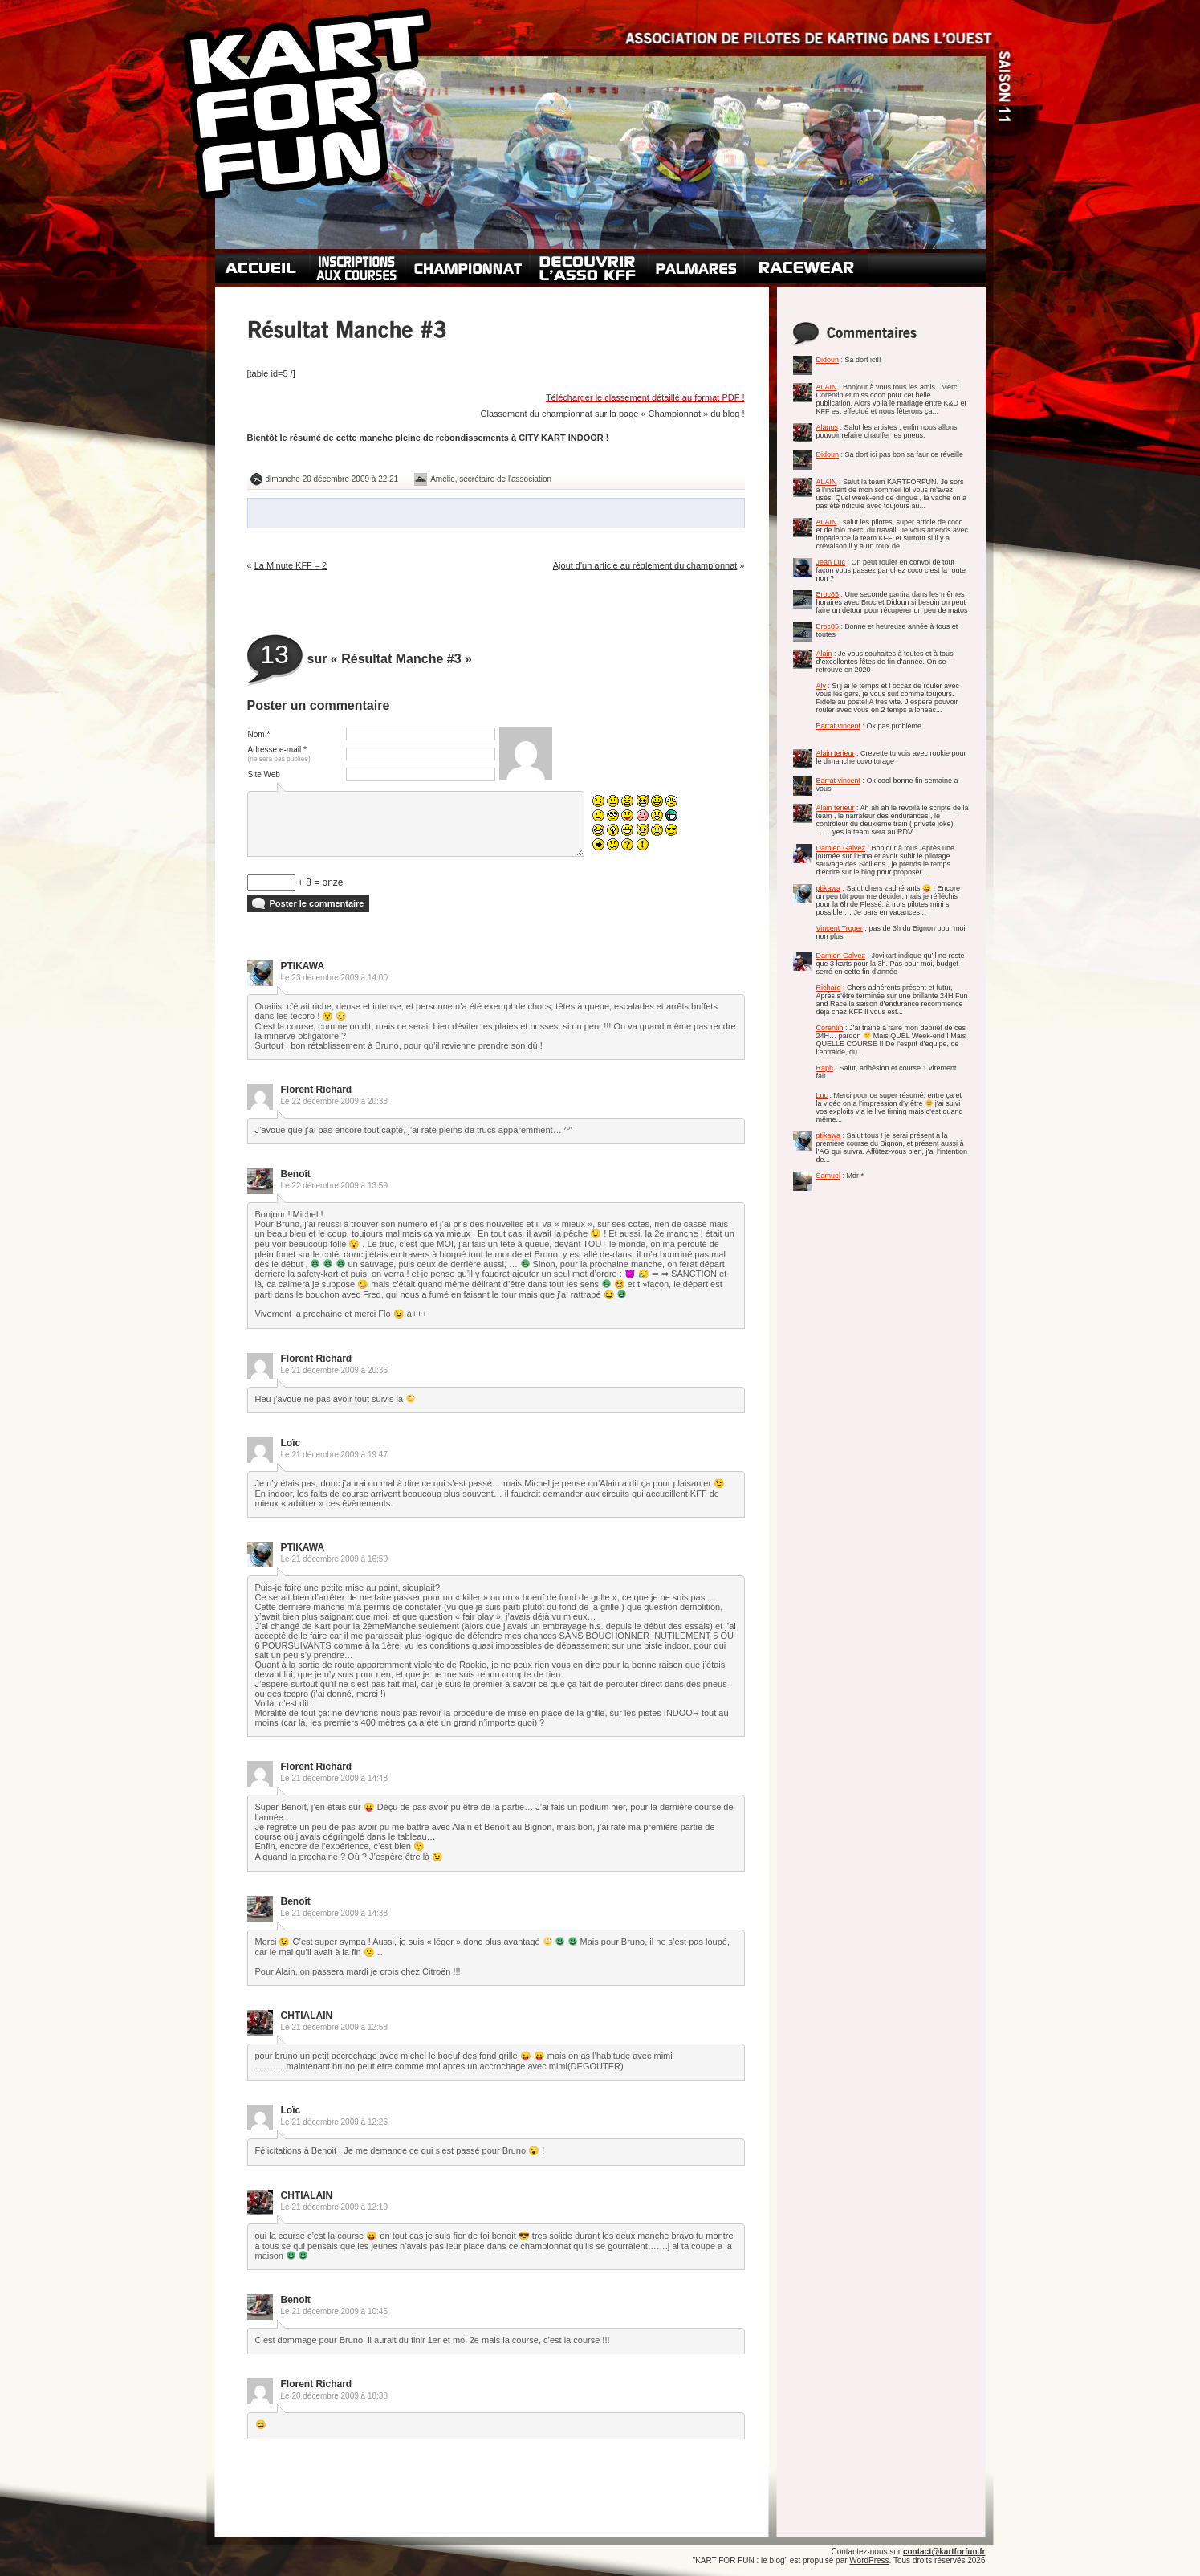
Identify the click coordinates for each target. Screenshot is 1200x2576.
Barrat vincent (838, 726)
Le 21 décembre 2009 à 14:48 (334, 1778)
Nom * (259, 734)
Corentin (830, 1028)
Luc (822, 1095)
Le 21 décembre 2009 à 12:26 (334, 2121)
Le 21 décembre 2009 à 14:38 (334, 1913)
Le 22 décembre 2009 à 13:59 (334, 1185)
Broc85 (828, 594)
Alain (824, 654)
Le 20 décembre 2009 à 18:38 (334, 2395)
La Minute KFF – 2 (290, 565)
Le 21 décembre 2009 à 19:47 (334, 1454)
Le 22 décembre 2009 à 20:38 (334, 1101)
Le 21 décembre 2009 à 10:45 (334, 2311)
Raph (825, 1068)
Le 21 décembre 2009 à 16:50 (334, 1559)
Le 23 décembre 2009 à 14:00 (334, 977)
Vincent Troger (839, 928)
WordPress (869, 2560)
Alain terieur (835, 753)
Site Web (264, 774)
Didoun (828, 360)
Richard (828, 988)
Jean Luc (831, 562)
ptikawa (828, 888)
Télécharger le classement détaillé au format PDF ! (645, 397)
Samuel (828, 1176)
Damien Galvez (841, 848)
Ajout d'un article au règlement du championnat (645, 565)
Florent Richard (316, 1089)
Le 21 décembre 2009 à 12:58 (334, 2027)
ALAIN (826, 387)
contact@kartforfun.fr (944, 2551)
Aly (821, 686)
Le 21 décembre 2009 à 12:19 (334, 2207)
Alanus (827, 427)
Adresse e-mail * (279, 754)
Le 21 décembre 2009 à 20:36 (334, 1370)
